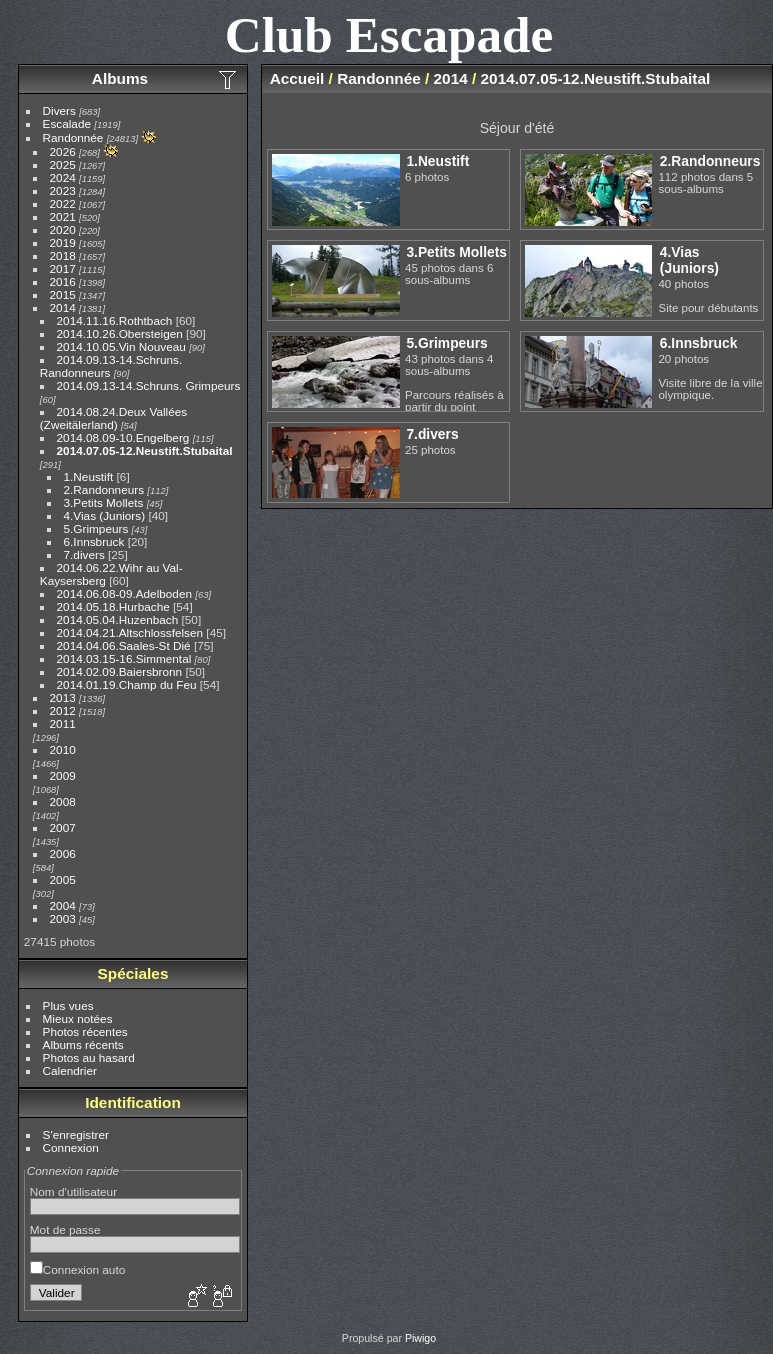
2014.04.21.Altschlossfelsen (130, 632)
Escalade (67, 123)
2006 (63, 853)
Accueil (297, 78)
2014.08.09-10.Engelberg (123, 437)
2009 (63, 775)
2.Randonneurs (104, 489)
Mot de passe (65, 1229)
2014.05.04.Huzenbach (118, 619)
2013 (63, 697)
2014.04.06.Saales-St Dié (124, 645)
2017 (63, 268)
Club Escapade (389, 34)
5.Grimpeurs (96, 528)
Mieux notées (78, 1018)
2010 (63, 749)
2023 (63, 190)
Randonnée (73, 137)
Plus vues (68, 1005)
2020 (63, 229)
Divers (59, 110)
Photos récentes (85, 1031)
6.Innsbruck (94, 541)
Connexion (71, 1147)
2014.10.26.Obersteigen (120, 333)
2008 (63, 801)
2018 (63, 255)
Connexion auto (77, 1269)
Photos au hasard (89, 1057)
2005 (63, 879)
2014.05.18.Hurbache (113, 606)
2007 (63, 827)
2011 (63, 723)
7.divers (84, 554)
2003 (63, 918)
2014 (63, 307)
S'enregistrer (76, 1134)
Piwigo (420, 1338)
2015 (63, 294)
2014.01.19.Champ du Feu (127, 684)
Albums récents (83, 1044)
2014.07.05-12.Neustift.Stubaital (145, 450)
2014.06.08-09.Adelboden (124, 593)
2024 (63, 177)
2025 (63, 164)
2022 (63, 203)
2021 (63, 216)
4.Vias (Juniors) (105, 515)
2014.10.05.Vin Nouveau (121, 346)
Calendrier (70, 1070)
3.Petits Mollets (104, 502)
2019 (63, 242)
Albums (120, 78)
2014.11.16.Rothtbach (116, 320)
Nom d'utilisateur (73, 1191)
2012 (63, 710)
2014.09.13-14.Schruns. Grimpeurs (149, 385)
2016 (63, 281)
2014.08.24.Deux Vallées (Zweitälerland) (113, 418)
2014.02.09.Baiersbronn (120, 671)
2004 (63, 905)
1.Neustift (89, 476)
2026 (63, 151)
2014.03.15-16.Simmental (124, 658)
